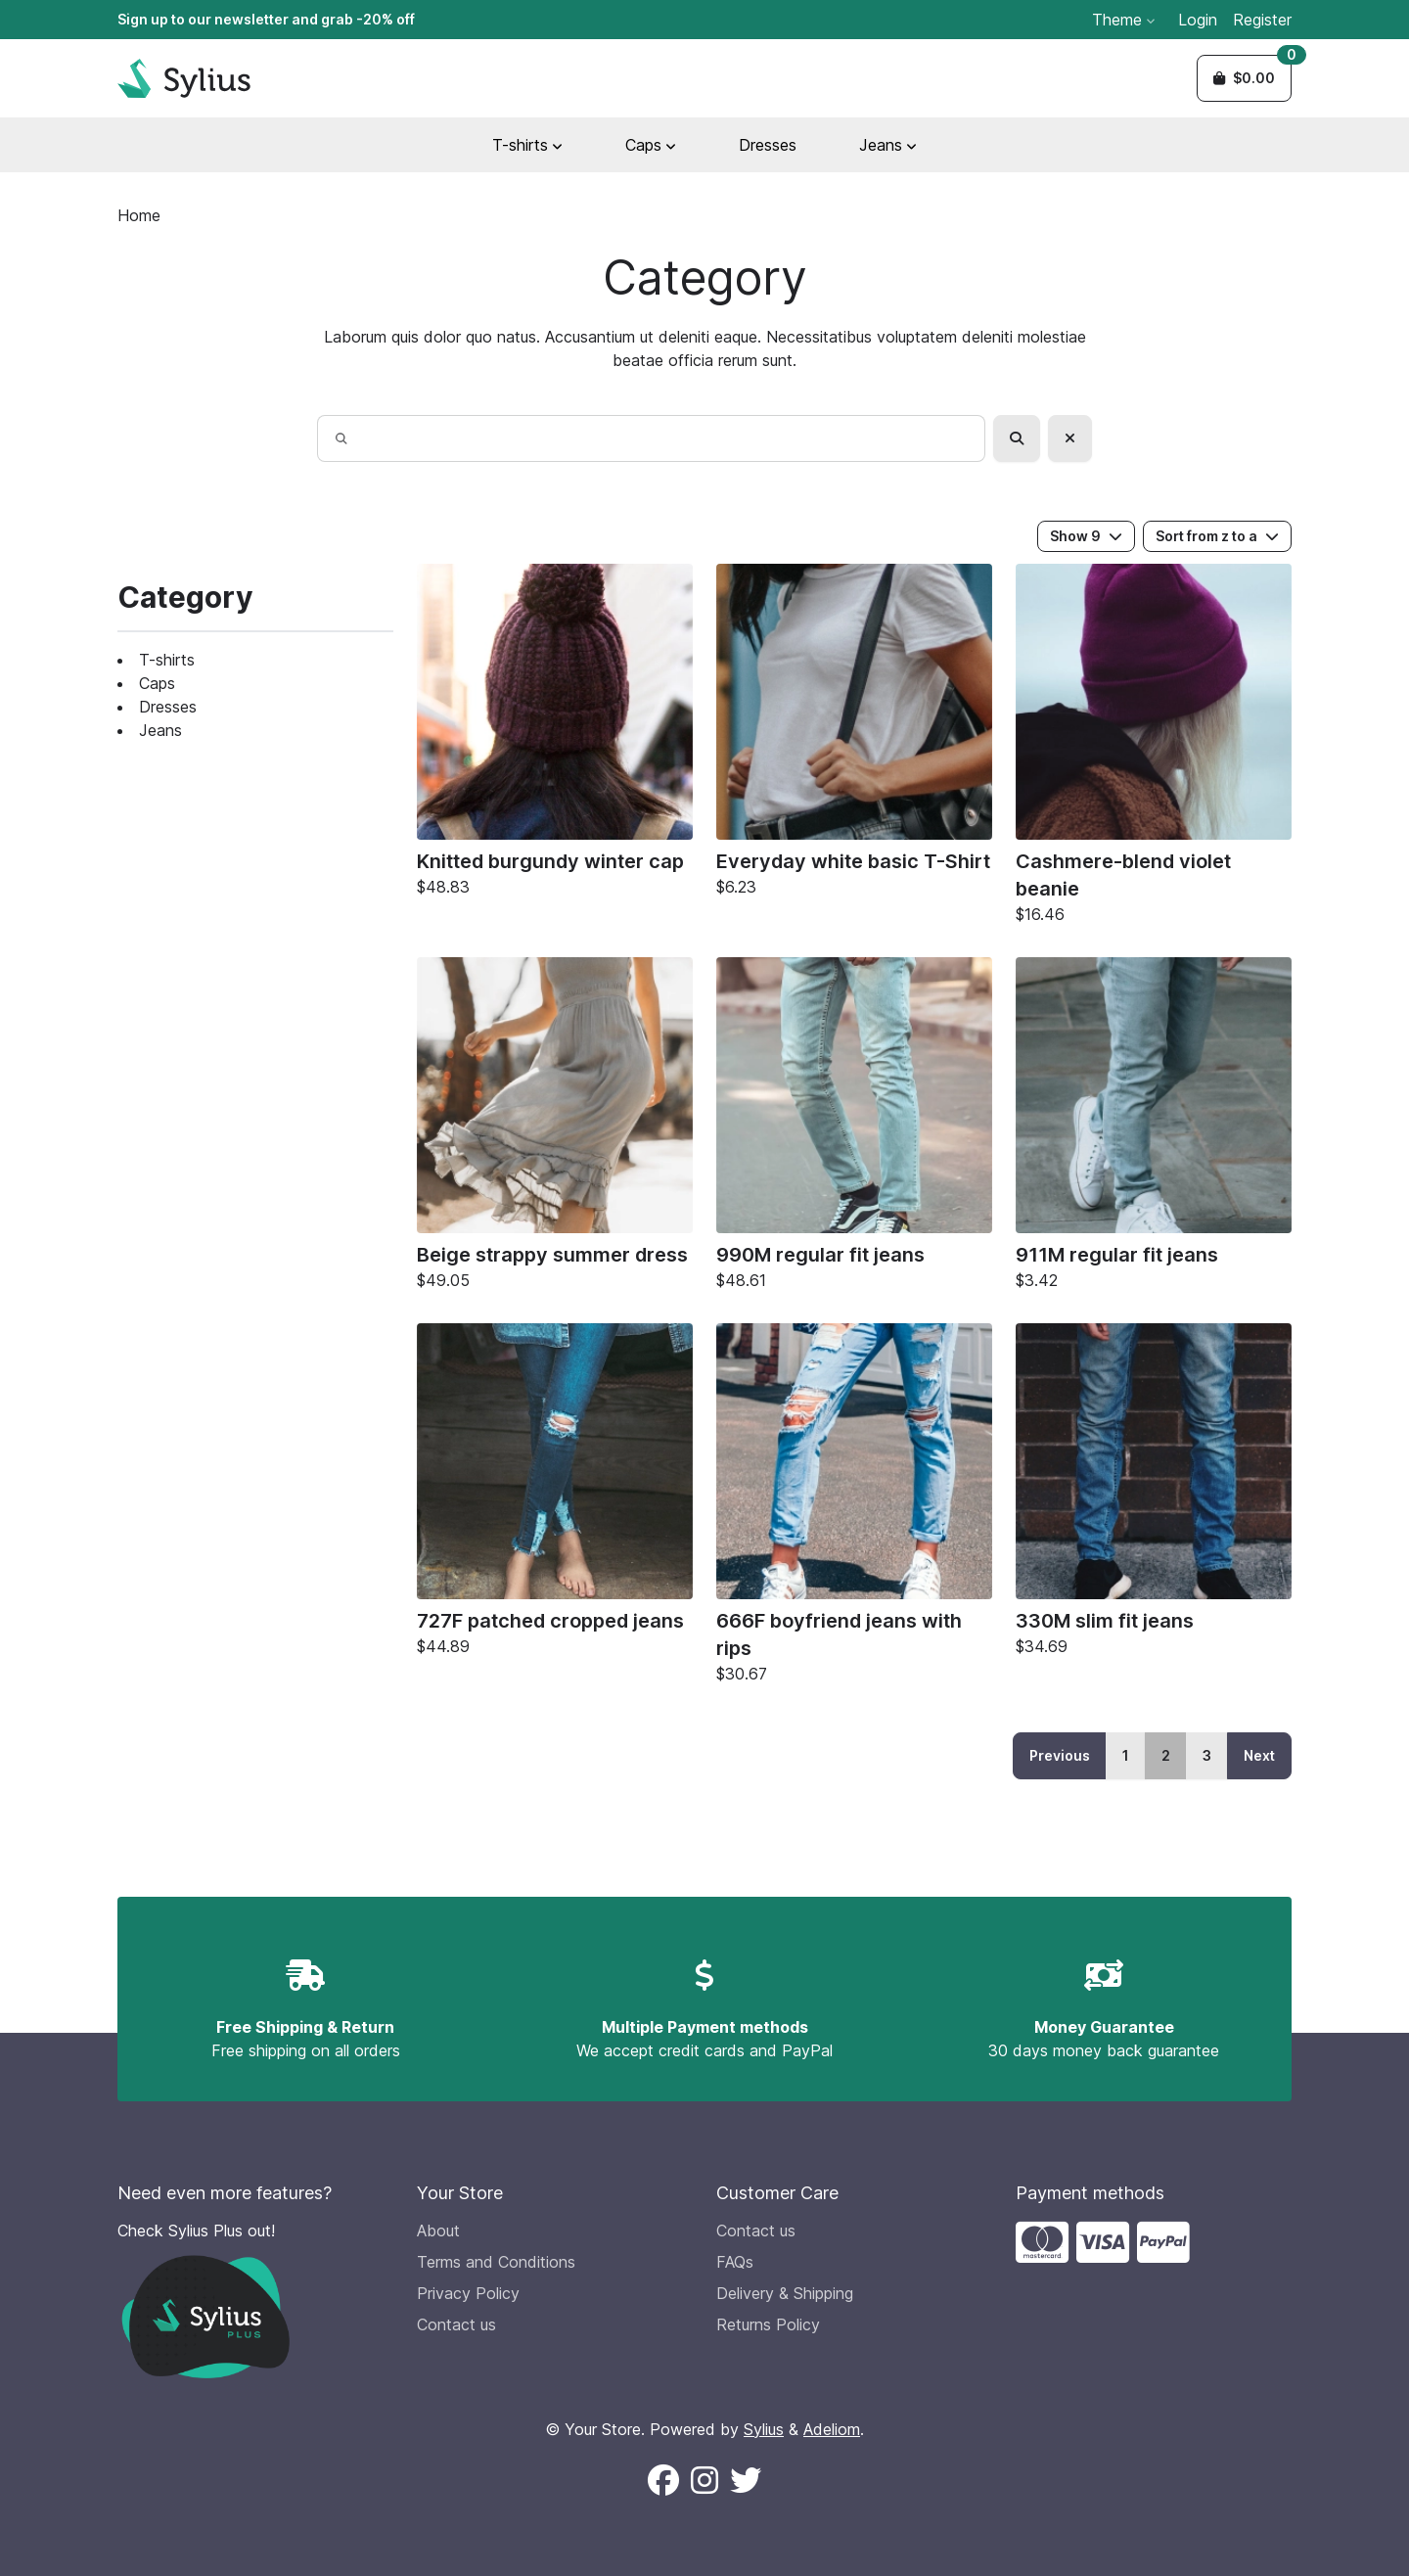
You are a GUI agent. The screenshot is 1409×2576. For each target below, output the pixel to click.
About (438, 2230)
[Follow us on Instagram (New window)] (704, 2481)
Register (1262, 19)
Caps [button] (650, 145)
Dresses (767, 145)
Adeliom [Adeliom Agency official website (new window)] (831, 2429)
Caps (157, 683)
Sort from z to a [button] (1217, 536)
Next (1259, 1755)
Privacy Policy (468, 2293)
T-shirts (167, 659)
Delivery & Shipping (784, 2293)
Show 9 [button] (1086, 536)
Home (138, 215)
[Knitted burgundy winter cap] (555, 735)
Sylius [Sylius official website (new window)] (764, 2429)
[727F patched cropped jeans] (555, 1494)
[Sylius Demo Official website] (183, 78)
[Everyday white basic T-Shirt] (854, 735)
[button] (1244, 78)
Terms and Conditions (496, 2262)
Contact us (456, 2324)
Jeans (160, 730)
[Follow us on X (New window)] (745, 2481)
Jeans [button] (888, 145)
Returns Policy (768, 2324)
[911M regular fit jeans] (1154, 1128)
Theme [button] (1123, 19)
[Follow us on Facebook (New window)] (663, 2481)
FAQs (734, 2262)
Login (1197, 19)
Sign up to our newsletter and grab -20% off (266, 19)
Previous (1059, 1755)
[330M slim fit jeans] (1154, 1494)
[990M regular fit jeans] (854, 1128)
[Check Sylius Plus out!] (255, 2298)
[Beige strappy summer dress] (555, 1128)
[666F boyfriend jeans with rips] (854, 1508)
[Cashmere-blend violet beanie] (1154, 749)
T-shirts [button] (527, 145)
